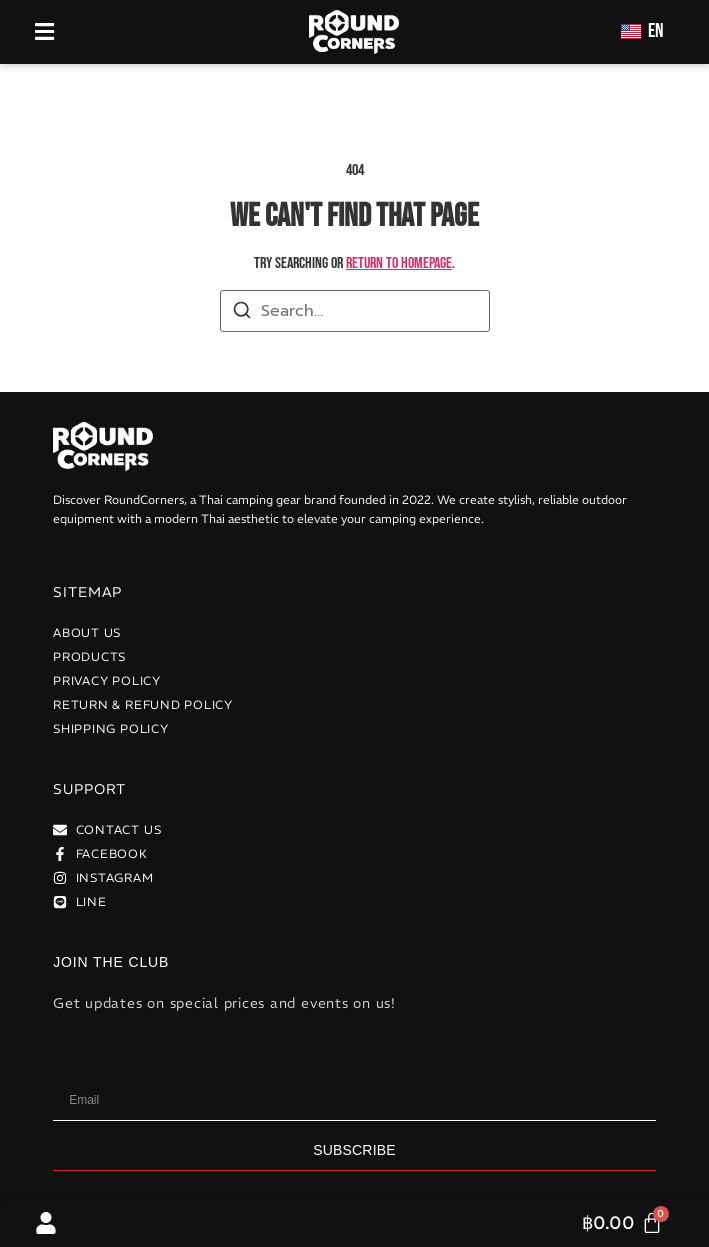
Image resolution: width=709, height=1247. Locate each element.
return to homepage (399, 263)
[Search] (242, 313)
